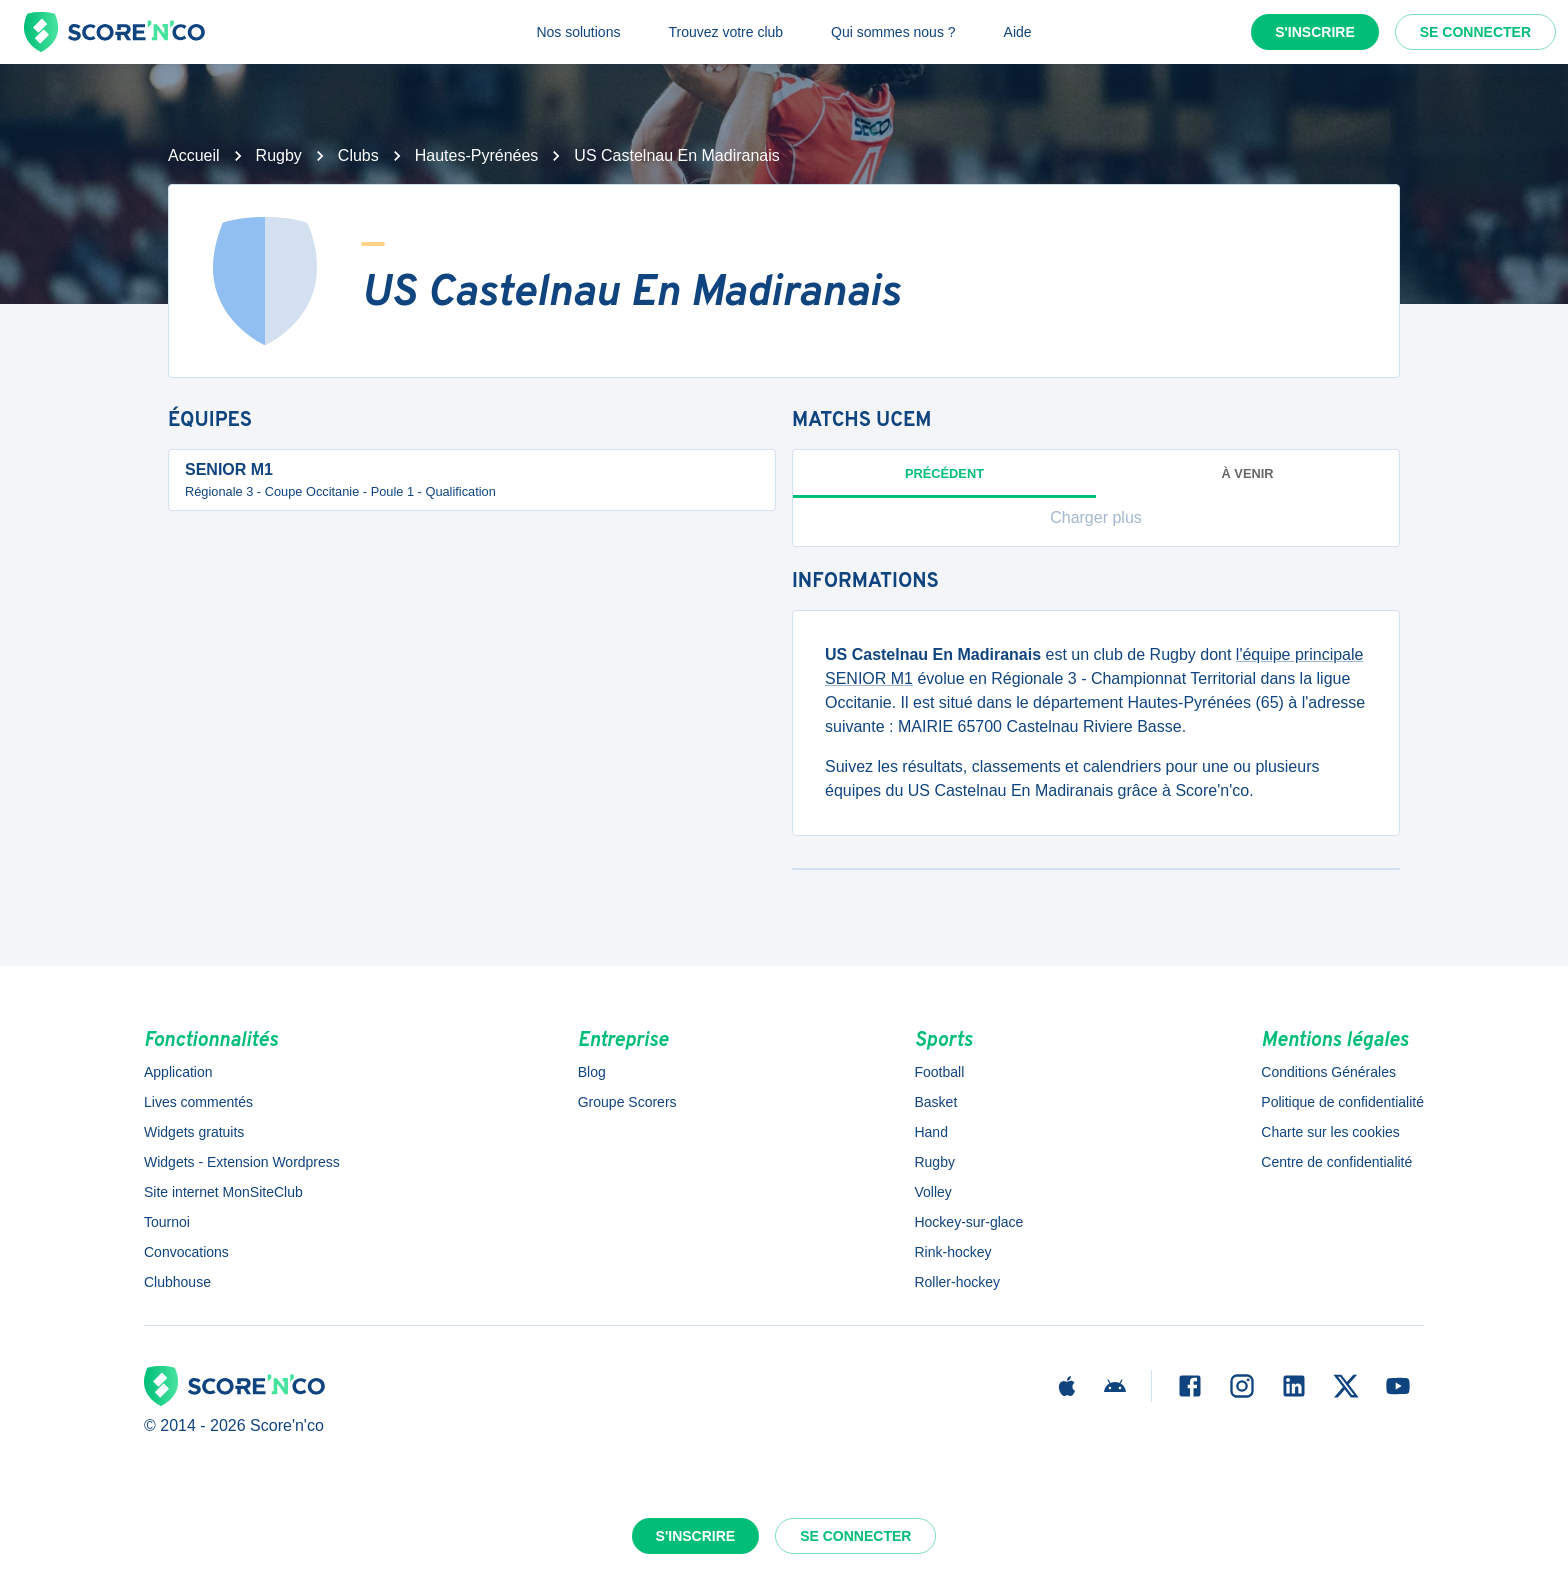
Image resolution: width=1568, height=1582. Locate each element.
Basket (935, 1102)
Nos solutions (578, 32)
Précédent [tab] (944, 482)
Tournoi (167, 1222)
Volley (932, 1192)
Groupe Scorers (627, 1102)
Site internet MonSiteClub (223, 1192)
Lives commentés (198, 1102)
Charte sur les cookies (1330, 1132)
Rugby (279, 155)
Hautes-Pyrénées (477, 155)
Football (939, 1072)
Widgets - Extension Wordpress (242, 1162)
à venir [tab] (1248, 473)
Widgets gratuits (194, 1132)
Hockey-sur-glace (968, 1222)
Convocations (186, 1252)
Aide (1018, 32)
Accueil (194, 155)
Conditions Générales (1328, 1072)
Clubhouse (177, 1282)
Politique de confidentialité (1342, 1102)
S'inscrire (1315, 32)
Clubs (358, 155)
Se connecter (1475, 32)
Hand (930, 1132)
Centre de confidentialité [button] (1336, 1162)
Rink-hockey (952, 1252)
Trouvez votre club (725, 32)
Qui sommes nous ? (893, 32)
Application (178, 1072)
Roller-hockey (957, 1282)
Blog (592, 1072)
